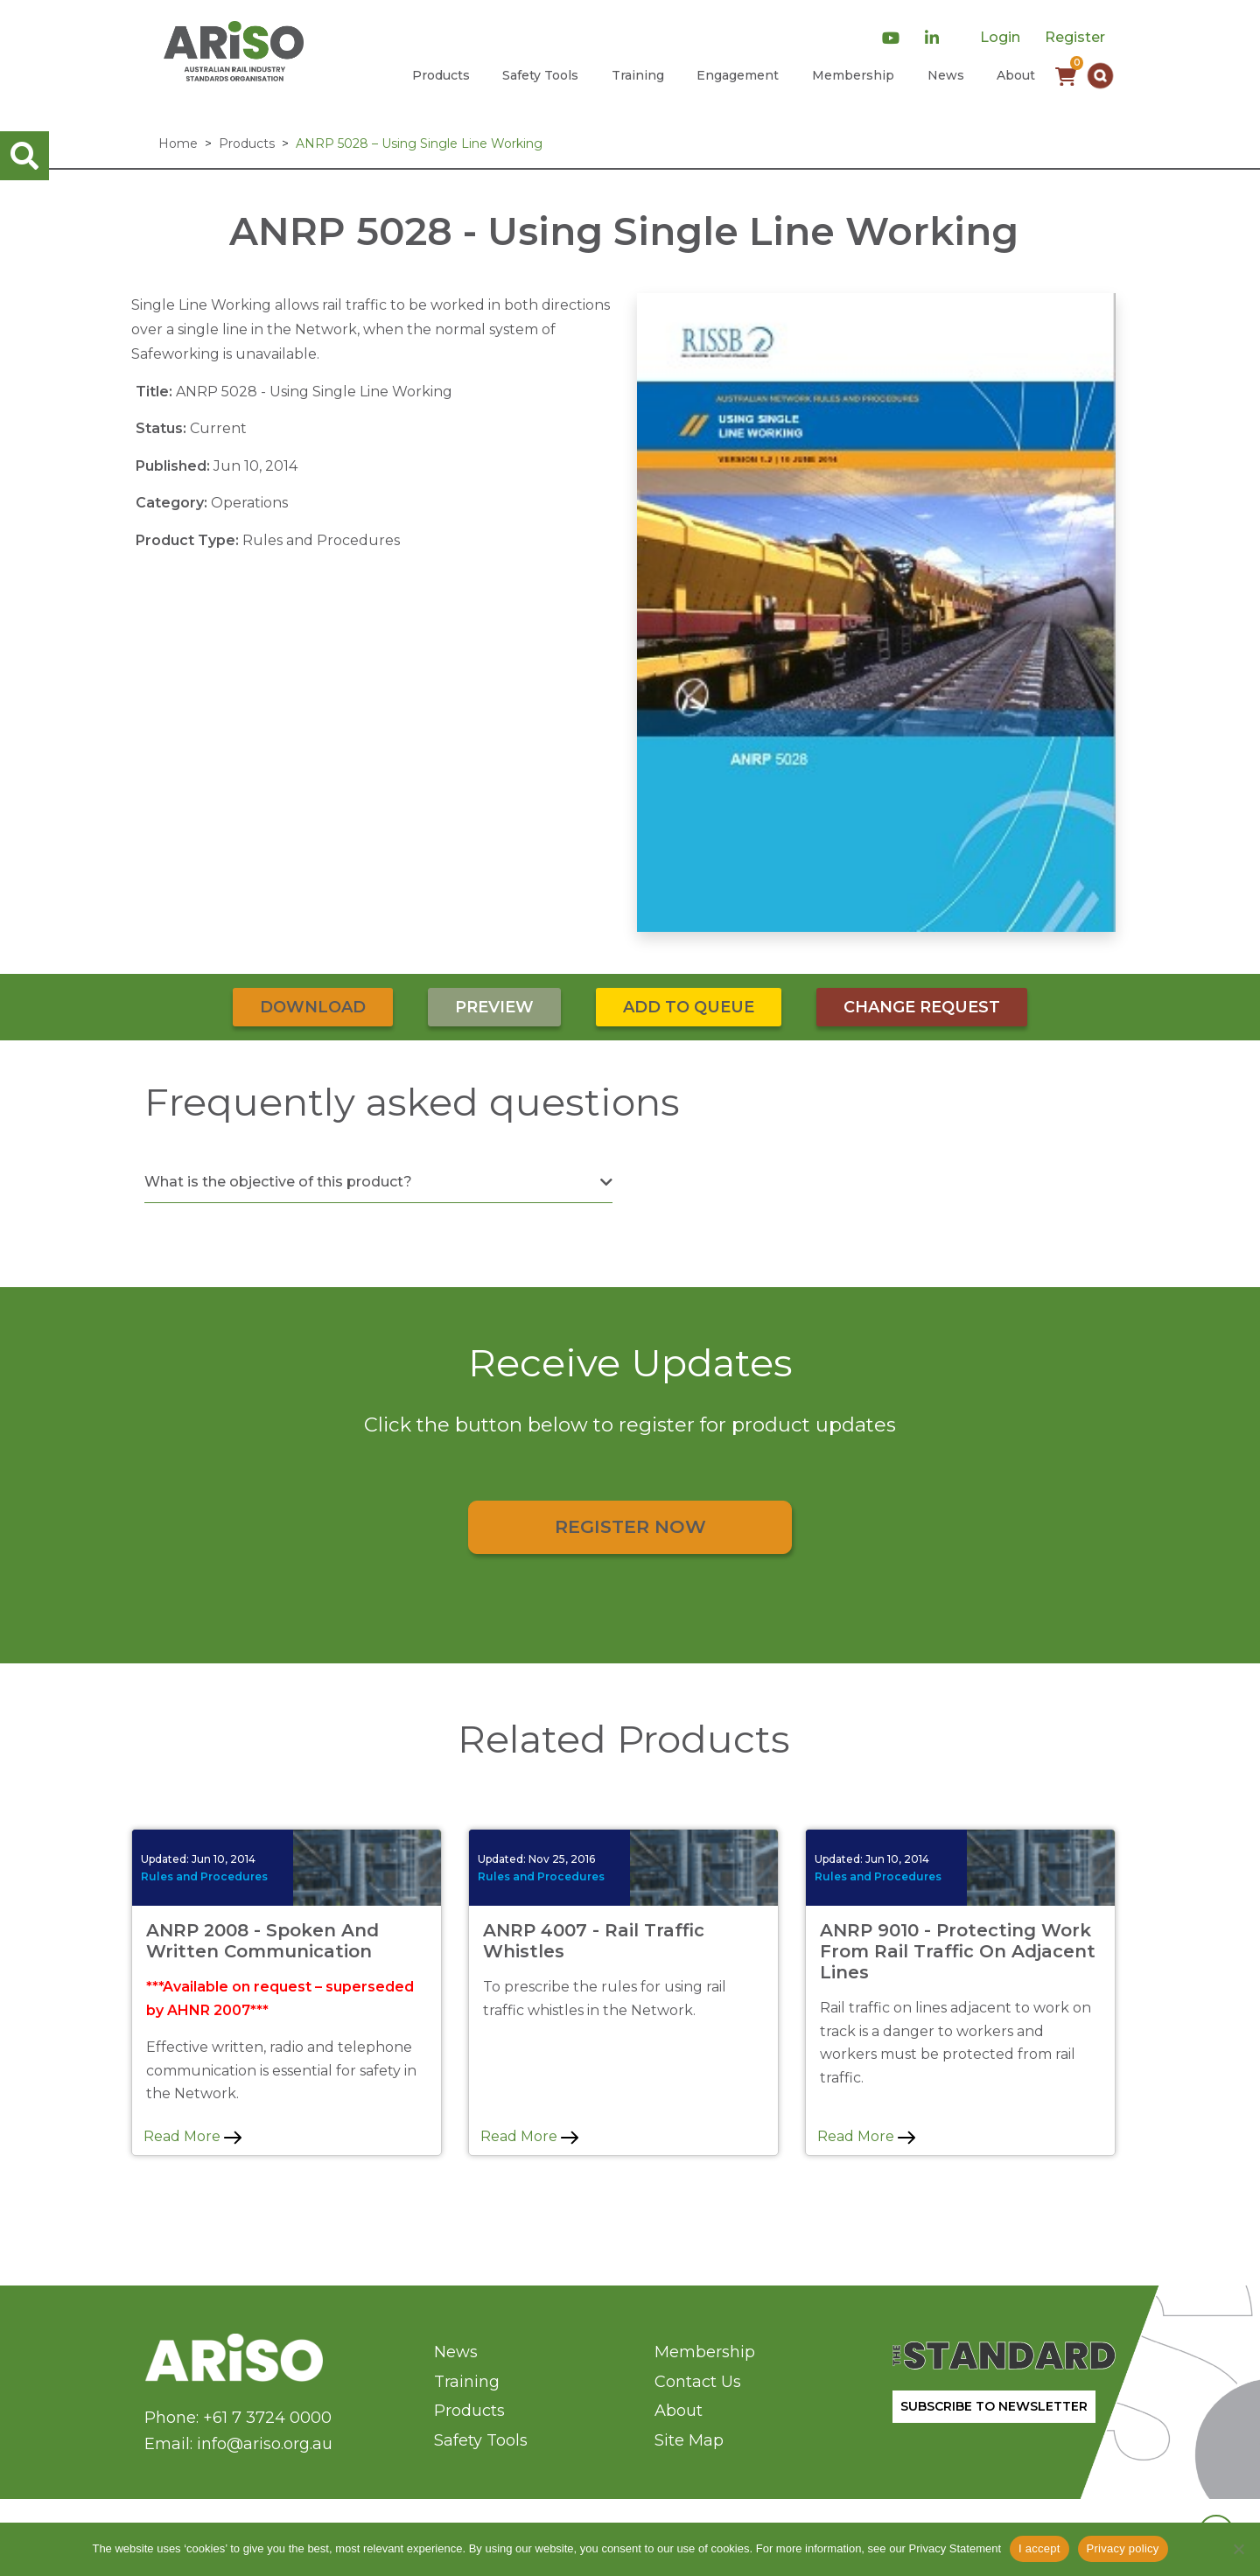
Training (638, 75)
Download (313, 1007)
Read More (193, 2136)
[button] (1100, 75)
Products (441, 75)
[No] (1238, 2549)
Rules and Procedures (204, 1876)
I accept (1039, 2548)
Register (1075, 37)
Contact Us (697, 2381)
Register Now (630, 1526)
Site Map (689, 2440)
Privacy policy (1123, 2548)
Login (1000, 37)
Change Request (922, 1007)
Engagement (737, 75)
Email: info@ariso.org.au (238, 2444)
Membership (853, 75)
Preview (494, 1007)
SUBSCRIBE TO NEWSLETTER (994, 2406)
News (946, 75)
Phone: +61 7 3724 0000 (238, 2417)
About (1016, 75)
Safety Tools (540, 75)
